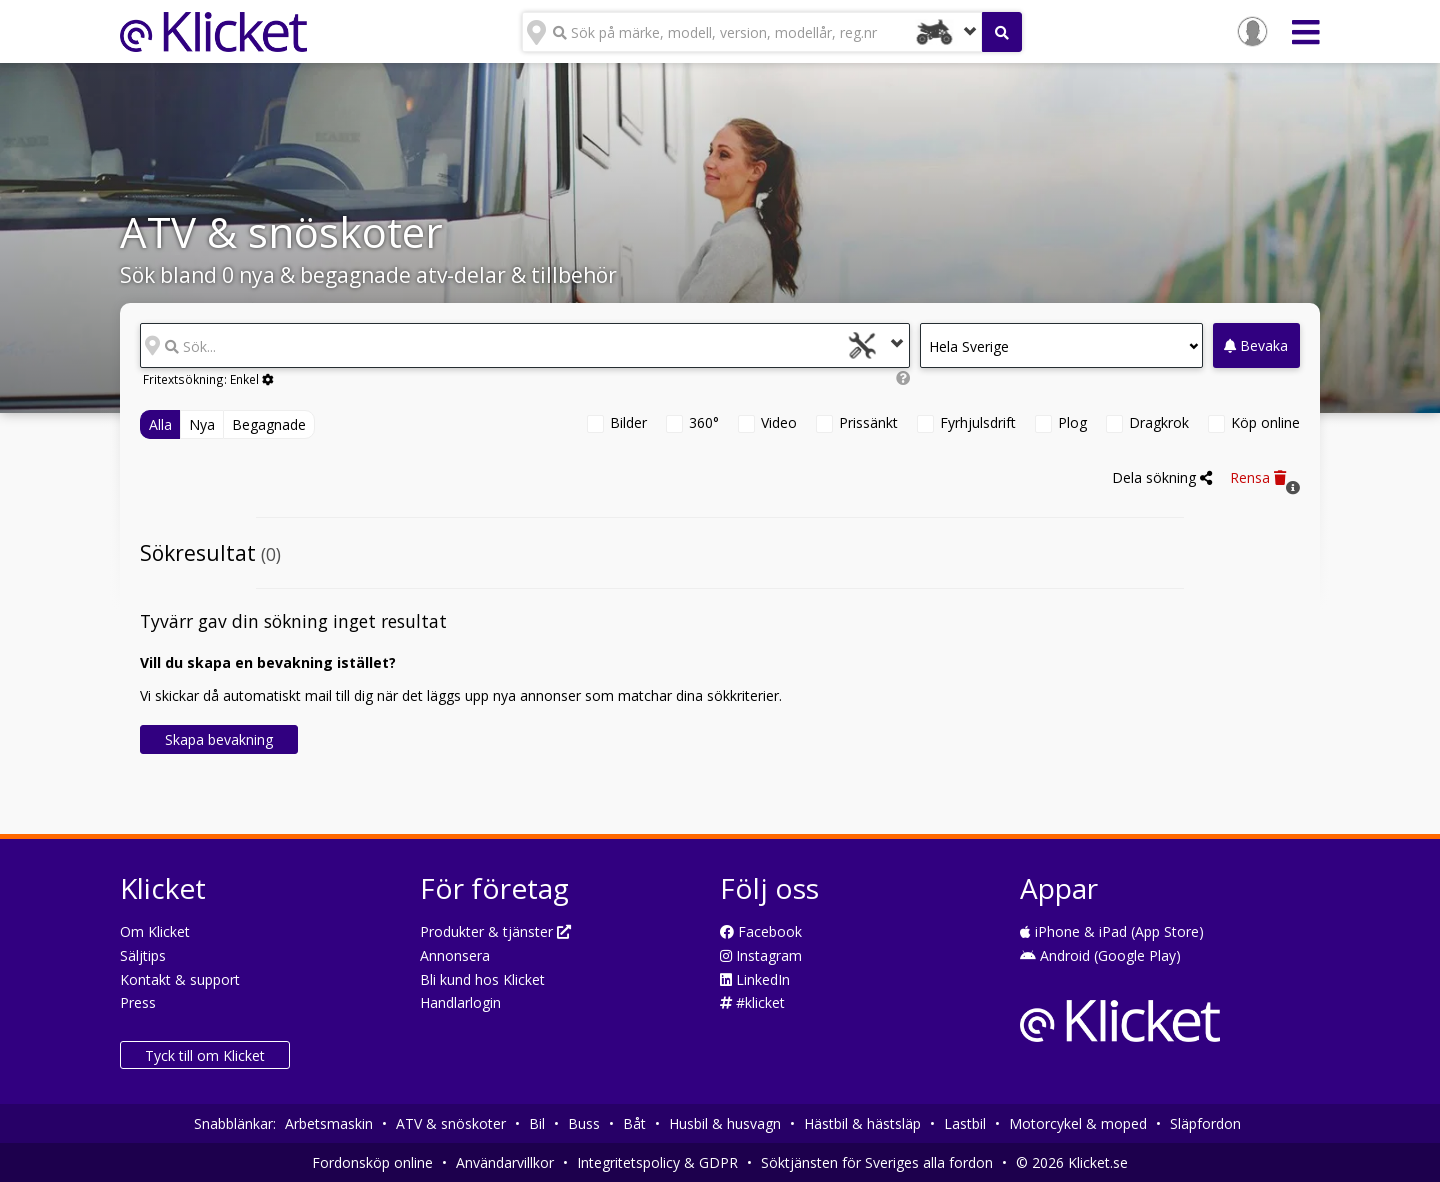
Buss (584, 1123)
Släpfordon (1205, 1123)
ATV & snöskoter (451, 1123)
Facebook (761, 931)
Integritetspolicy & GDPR (657, 1162)
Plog (1072, 422)
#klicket (752, 1002)
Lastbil (965, 1123)
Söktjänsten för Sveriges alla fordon (877, 1162)
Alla (160, 424)
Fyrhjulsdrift (978, 422)
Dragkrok (1159, 422)
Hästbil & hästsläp (862, 1123)
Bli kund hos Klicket (482, 979)
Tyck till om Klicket (205, 1055)
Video (779, 422)
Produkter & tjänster (495, 931)
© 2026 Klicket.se (1072, 1162)
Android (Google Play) (1100, 955)
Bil (537, 1123)
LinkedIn (755, 979)
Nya (202, 424)
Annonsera (455, 955)
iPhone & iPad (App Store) (1112, 931)
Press (138, 1002)
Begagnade (269, 424)
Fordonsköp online (372, 1162)
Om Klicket (155, 931)
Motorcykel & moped (1078, 1123)
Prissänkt (868, 422)
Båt (634, 1123)
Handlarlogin (460, 1002)
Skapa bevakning (219, 739)
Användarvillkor (505, 1162)
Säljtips (143, 955)
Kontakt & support (180, 979)
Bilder (628, 422)
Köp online (1265, 422)
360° (704, 422)
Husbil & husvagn (725, 1123)
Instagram (761, 955)
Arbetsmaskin (329, 1123)
